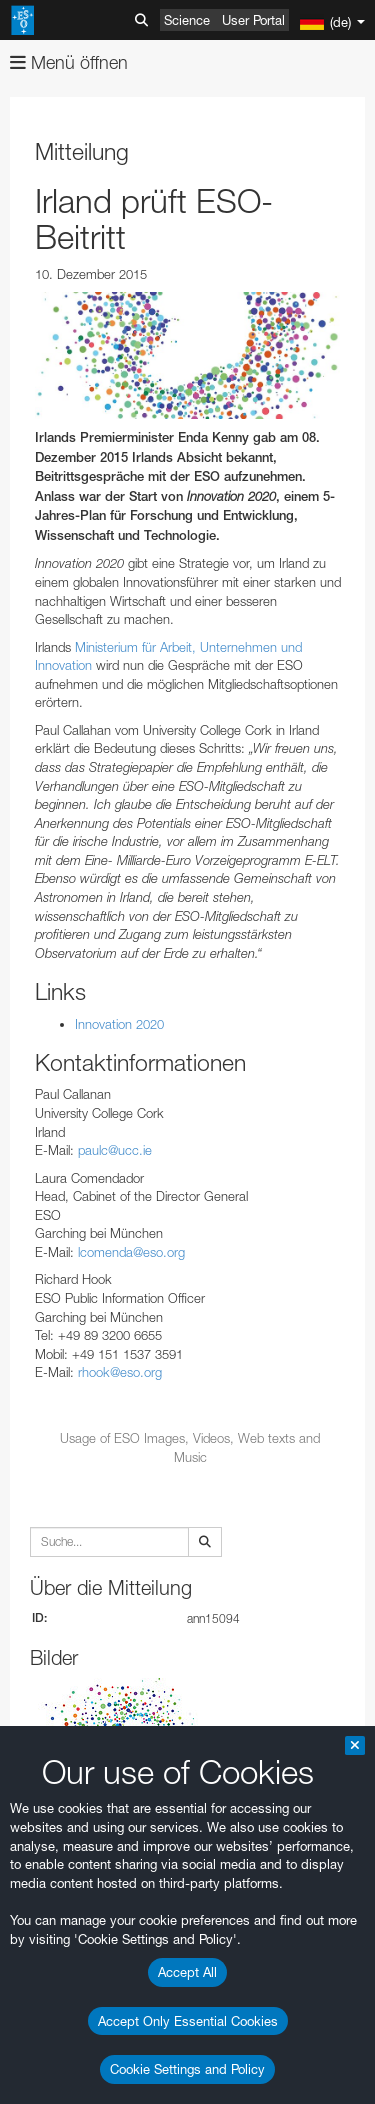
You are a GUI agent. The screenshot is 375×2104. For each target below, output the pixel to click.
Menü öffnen (69, 62)
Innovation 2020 (119, 1024)
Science (187, 20)
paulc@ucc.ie (115, 1150)
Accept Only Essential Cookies (188, 2021)
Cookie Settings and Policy (187, 2069)
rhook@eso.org (120, 1372)
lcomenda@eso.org (131, 1252)
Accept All (187, 1972)
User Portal (253, 20)
